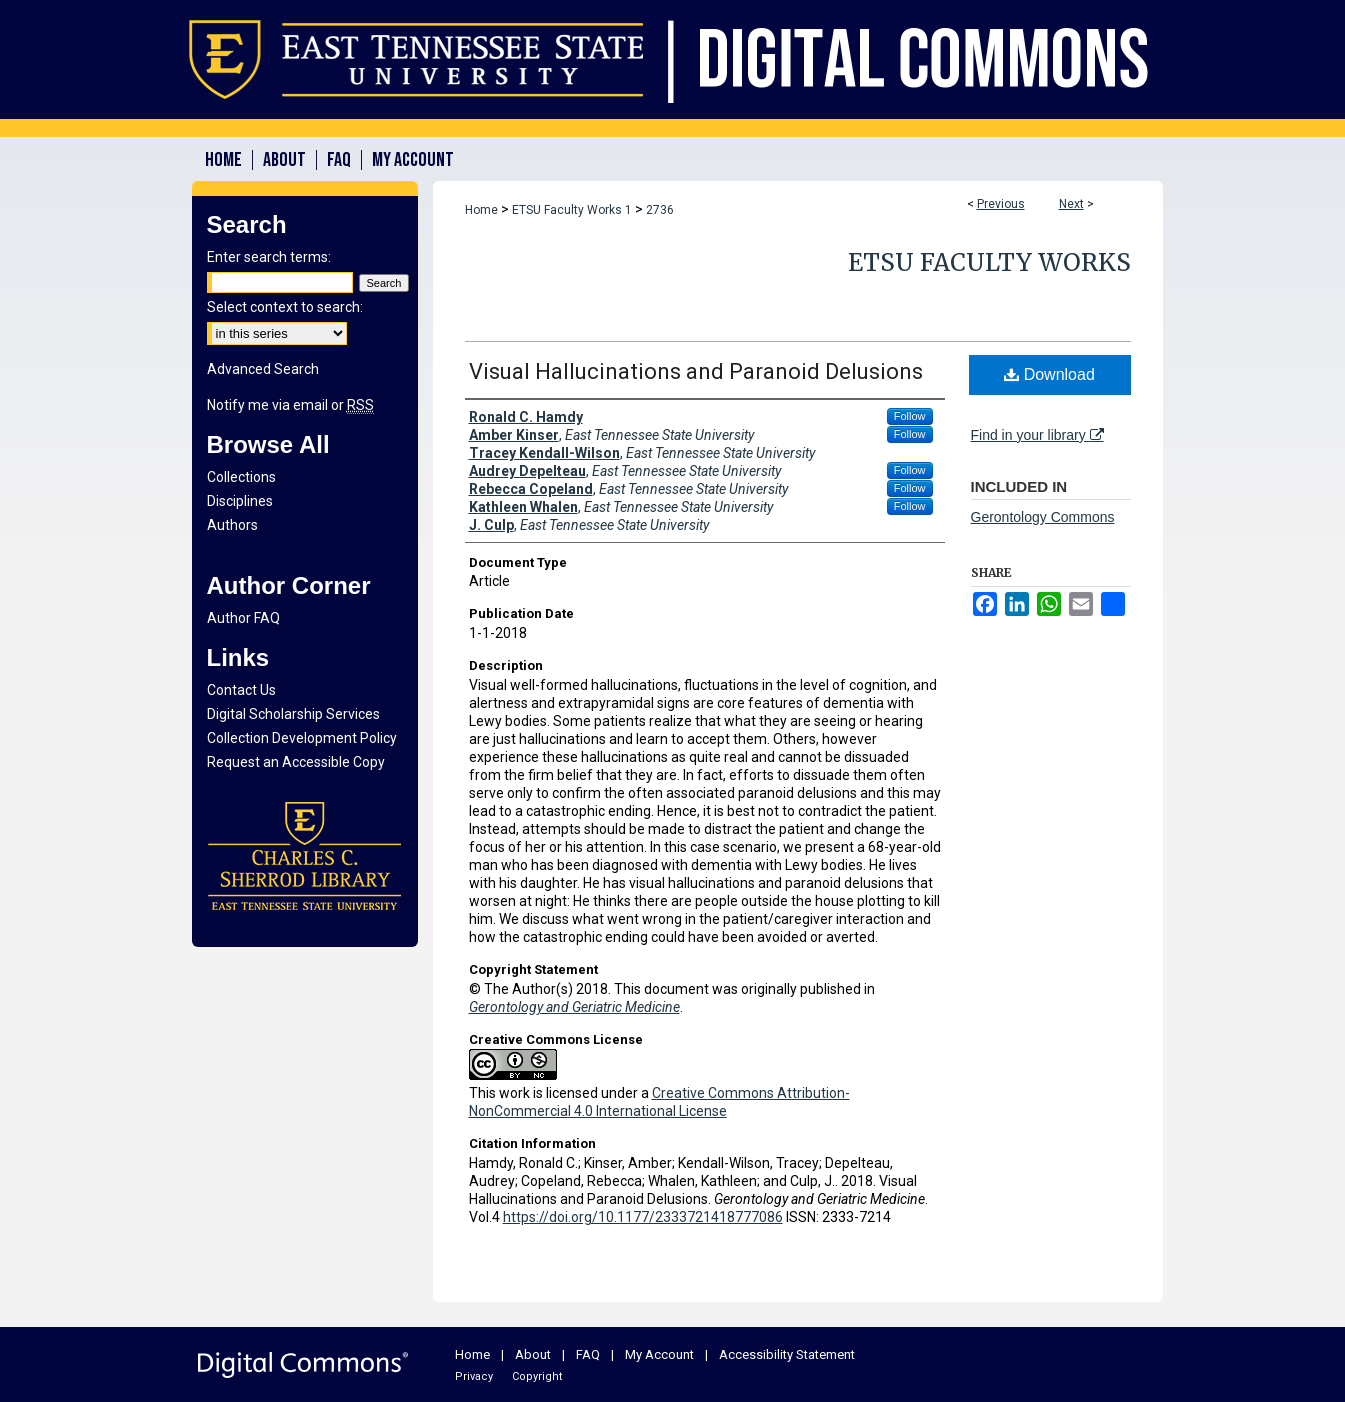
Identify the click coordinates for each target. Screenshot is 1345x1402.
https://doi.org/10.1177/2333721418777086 (643, 1217)
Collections (241, 477)
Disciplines (240, 501)
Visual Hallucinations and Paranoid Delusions (696, 371)
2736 (660, 210)
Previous (1001, 204)
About (533, 1354)
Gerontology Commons (1043, 517)
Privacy (474, 1376)
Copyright (537, 1376)
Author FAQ (243, 618)
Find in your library (1037, 435)
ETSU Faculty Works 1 (572, 210)
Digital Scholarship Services (293, 714)
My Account (659, 1354)
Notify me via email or (290, 405)
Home (481, 210)
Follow (910, 416)
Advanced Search (263, 369)
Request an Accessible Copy (296, 762)
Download (1049, 374)
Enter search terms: (269, 257)
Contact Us (241, 690)
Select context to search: (285, 307)
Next (1071, 204)
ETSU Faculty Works (989, 262)
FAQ (588, 1354)
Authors (232, 525)
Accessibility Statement (787, 1354)
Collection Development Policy (302, 738)
